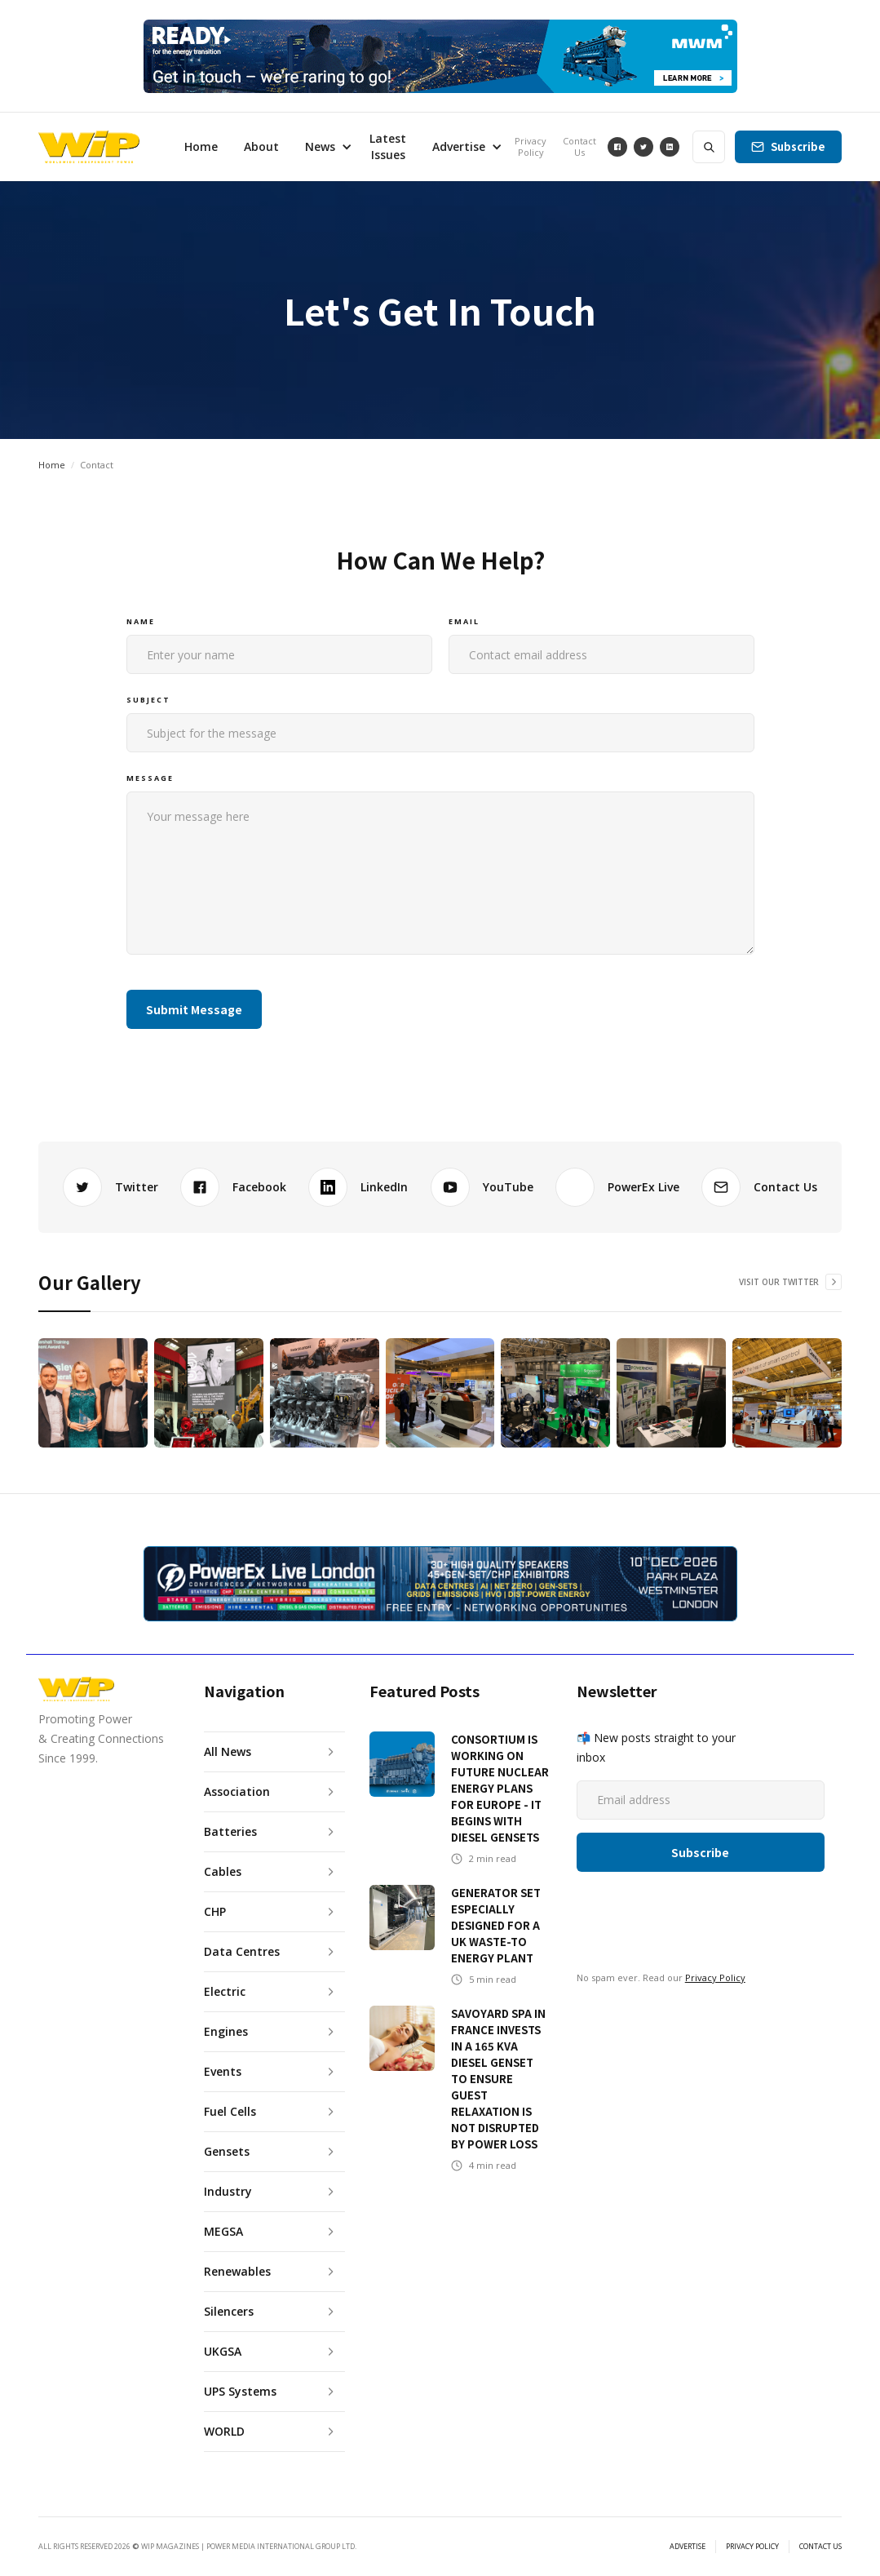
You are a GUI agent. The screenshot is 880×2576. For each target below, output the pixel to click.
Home (201, 146)
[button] (324, 147)
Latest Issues (387, 146)
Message (150, 778)
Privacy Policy (530, 146)
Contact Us (579, 146)
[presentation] (572, 1006)
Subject (148, 699)
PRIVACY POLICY (752, 2547)
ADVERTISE (687, 2547)
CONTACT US (820, 2547)
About (261, 146)
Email (464, 621)
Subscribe (798, 146)
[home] (89, 147)
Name (140, 621)
